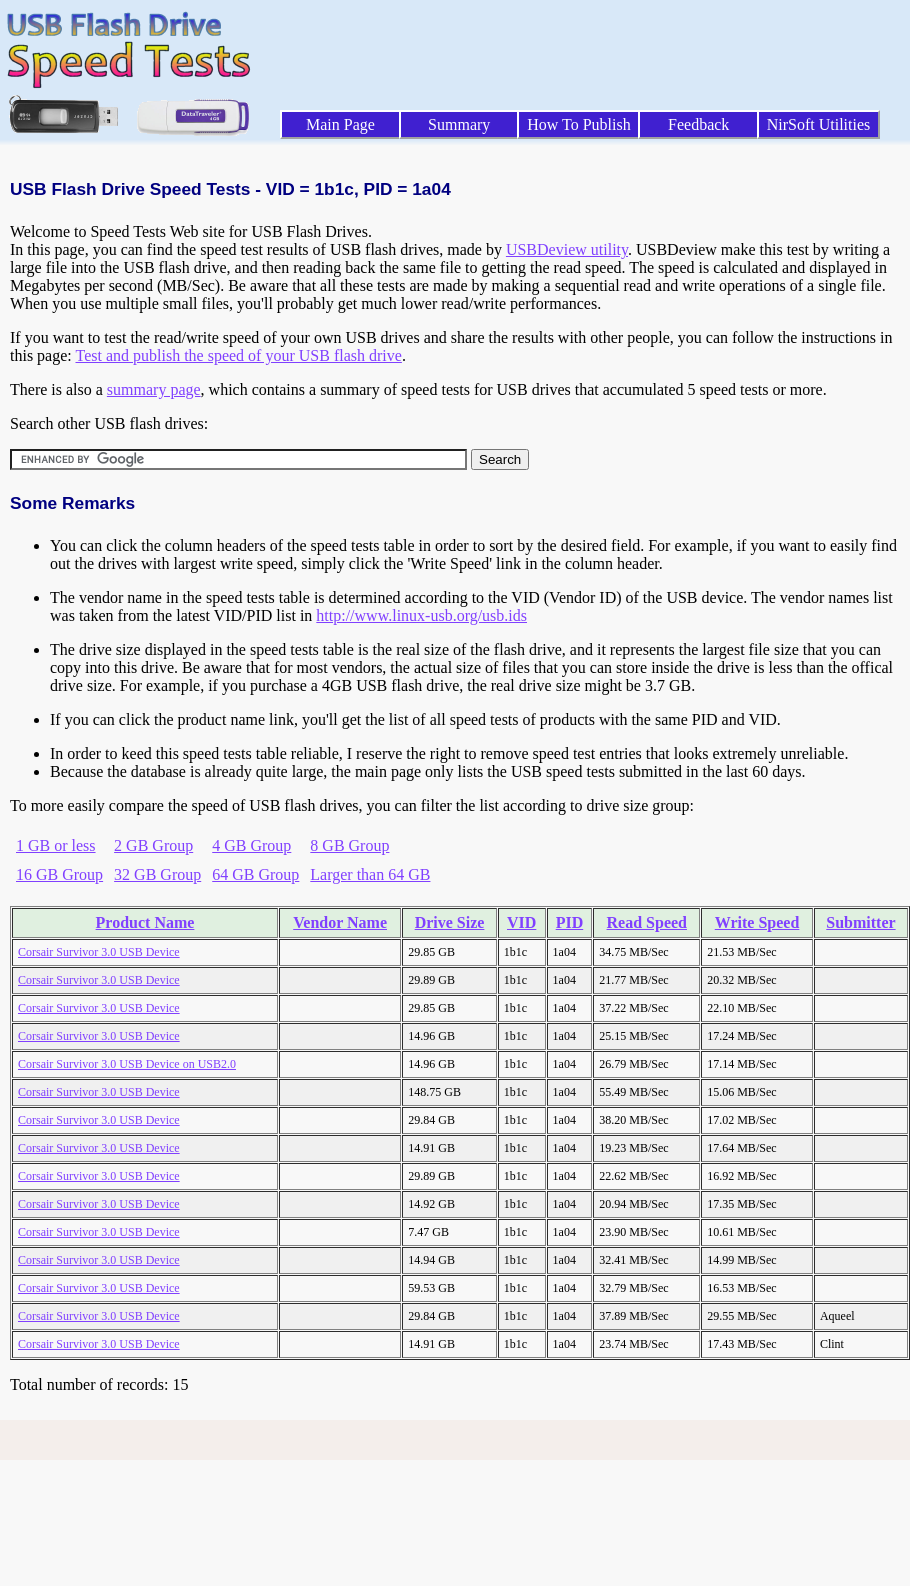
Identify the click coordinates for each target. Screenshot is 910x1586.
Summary (459, 124)
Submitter (860, 922)
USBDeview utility (567, 249)
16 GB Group (59, 874)
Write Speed (757, 922)
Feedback (698, 124)
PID (570, 922)
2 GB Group (153, 845)
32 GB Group (157, 874)
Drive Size (450, 922)
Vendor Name (340, 922)
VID (521, 922)
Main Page (340, 124)
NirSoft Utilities (819, 124)
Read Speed (647, 922)
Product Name (145, 922)
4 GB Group (251, 845)
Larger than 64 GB (370, 874)
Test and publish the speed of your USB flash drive (238, 355)
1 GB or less (56, 845)
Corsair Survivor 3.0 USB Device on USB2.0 (127, 1064)
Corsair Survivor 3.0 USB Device (99, 952)
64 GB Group (255, 874)
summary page (154, 389)
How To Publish (579, 124)
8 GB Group (349, 845)
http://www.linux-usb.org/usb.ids (421, 615)
